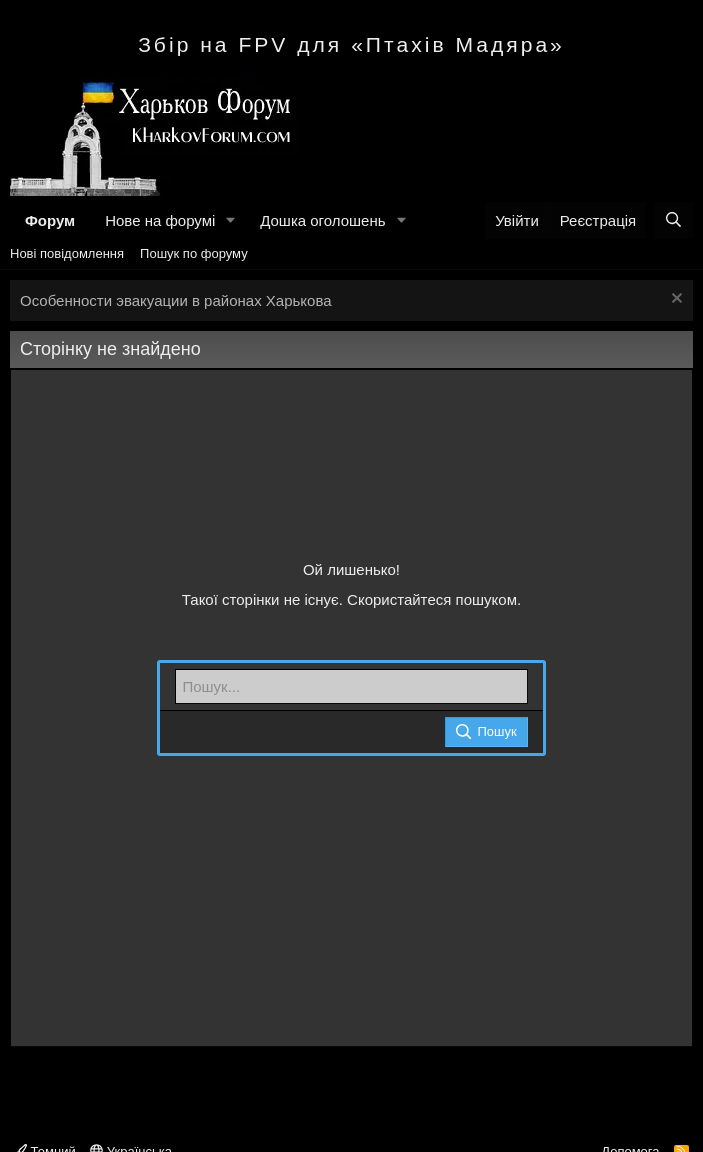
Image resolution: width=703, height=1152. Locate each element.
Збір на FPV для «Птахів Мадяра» (351, 44)
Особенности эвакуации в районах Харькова (176, 300)
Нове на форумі (160, 220)
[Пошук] (673, 220)
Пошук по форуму (194, 253)
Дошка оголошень (322, 220)
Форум (50, 220)
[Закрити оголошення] (674, 300)
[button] (231, 220)
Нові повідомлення (67, 253)
